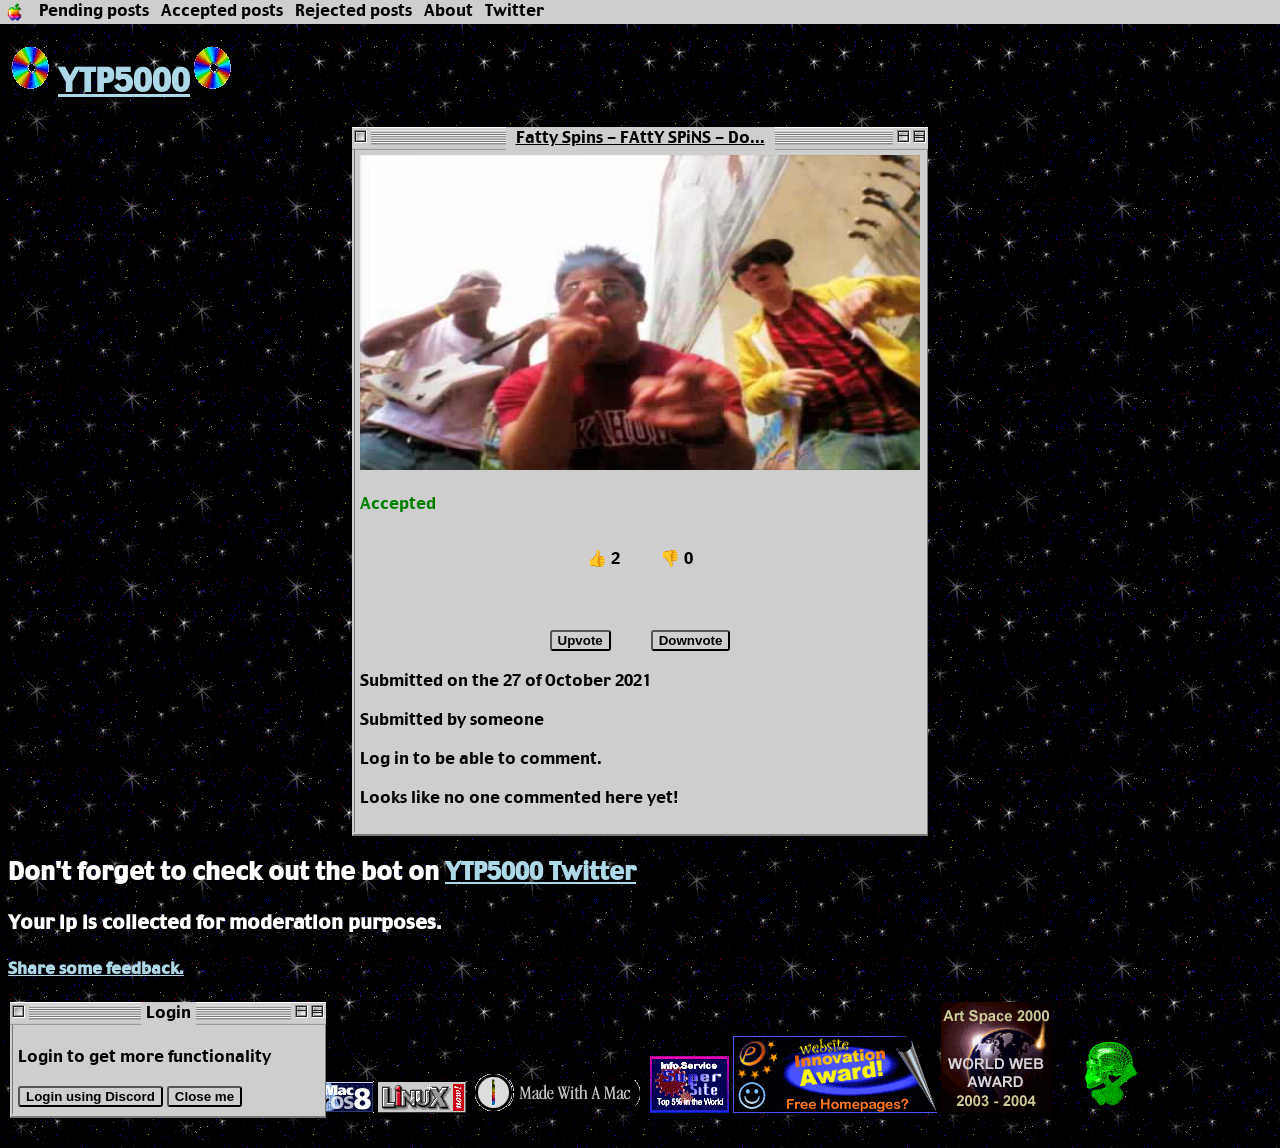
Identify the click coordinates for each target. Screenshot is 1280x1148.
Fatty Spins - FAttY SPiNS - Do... (640, 138)
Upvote (580, 640)
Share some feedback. (96, 969)
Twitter (514, 11)
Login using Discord (90, 1096)
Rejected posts (353, 11)
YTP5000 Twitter (540, 873)
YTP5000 (99, 82)
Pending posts (94, 11)
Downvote (691, 640)
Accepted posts (222, 11)
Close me (204, 1096)
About (448, 11)
